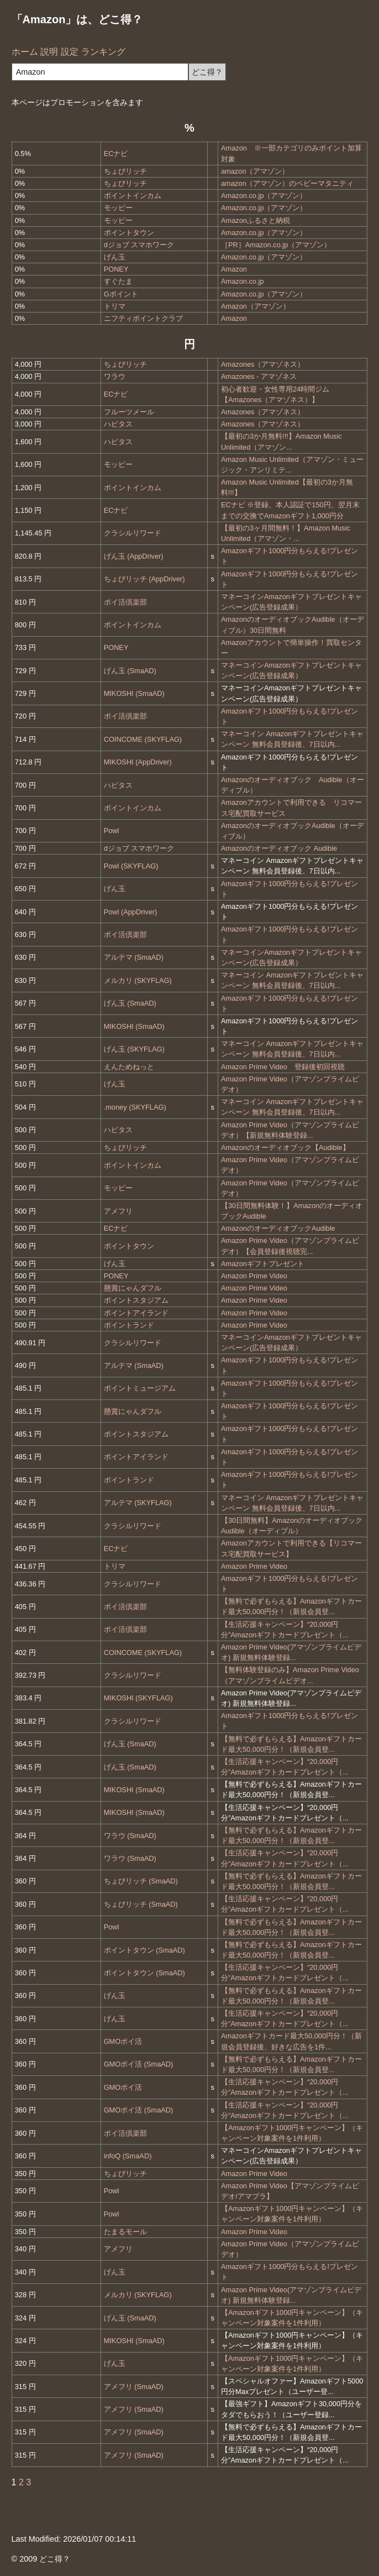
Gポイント (121, 294)
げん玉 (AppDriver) (134, 556)
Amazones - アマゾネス (259, 376)
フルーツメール (129, 412)
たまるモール (125, 2232)
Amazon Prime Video (254, 1276)
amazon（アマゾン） (255, 171)
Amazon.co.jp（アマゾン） (264, 195)
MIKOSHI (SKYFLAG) (138, 1698)
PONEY (116, 269)
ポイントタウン (129, 232)
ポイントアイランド (136, 1313)
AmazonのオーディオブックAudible (278, 1228)
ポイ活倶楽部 (125, 602)
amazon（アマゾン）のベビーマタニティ (287, 183)
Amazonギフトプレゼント (262, 1264)
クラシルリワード (132, 533)
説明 (49, 51)
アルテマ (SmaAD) (134, 957)
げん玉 (114, 257)
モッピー (118, 208)
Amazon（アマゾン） (255, 306)
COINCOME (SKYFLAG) (143, 739)
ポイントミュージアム (140, 1388)
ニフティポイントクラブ (143, 318)
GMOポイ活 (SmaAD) (138, 2064)
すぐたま (118, 281)
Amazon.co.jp (242, 281)
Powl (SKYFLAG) (131, 866)
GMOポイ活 (123, 2041)
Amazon (234, 269)
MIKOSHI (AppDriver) (138, 762)
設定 (69, 51)
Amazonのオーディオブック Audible (279, 848)
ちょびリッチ (125, 171)
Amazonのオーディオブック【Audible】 (285, 1147)
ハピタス (118, 424)
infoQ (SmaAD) (128, 2156)
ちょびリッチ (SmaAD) (141, 1881)
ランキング (103, 51)
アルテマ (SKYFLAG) (138, 1502)
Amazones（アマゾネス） (262, 364)
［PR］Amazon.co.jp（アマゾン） (276, 245)
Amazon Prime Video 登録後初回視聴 (283, 1067)
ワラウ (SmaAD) (130, 1835)
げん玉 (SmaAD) (130, 671)
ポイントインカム (132, 195)
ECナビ (116, 153)
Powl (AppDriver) (130, 912)
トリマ (114, 306)
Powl (111, 830)
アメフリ (118, 1211)
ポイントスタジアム (136, 1300)
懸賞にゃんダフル (132, 1288)
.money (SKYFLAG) (135, 1107)
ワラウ (114, 376)
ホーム (25, 51)
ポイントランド (129, 1325)
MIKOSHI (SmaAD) (134, 693)
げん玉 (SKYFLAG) (134, 1049)
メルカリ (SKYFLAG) (138, 980)
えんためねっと (129, 1067)
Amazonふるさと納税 (255, 220)
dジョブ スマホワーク (139, 245)
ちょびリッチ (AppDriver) (144, 579)
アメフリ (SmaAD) (134, 2386)
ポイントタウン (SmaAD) (144, 1950)
